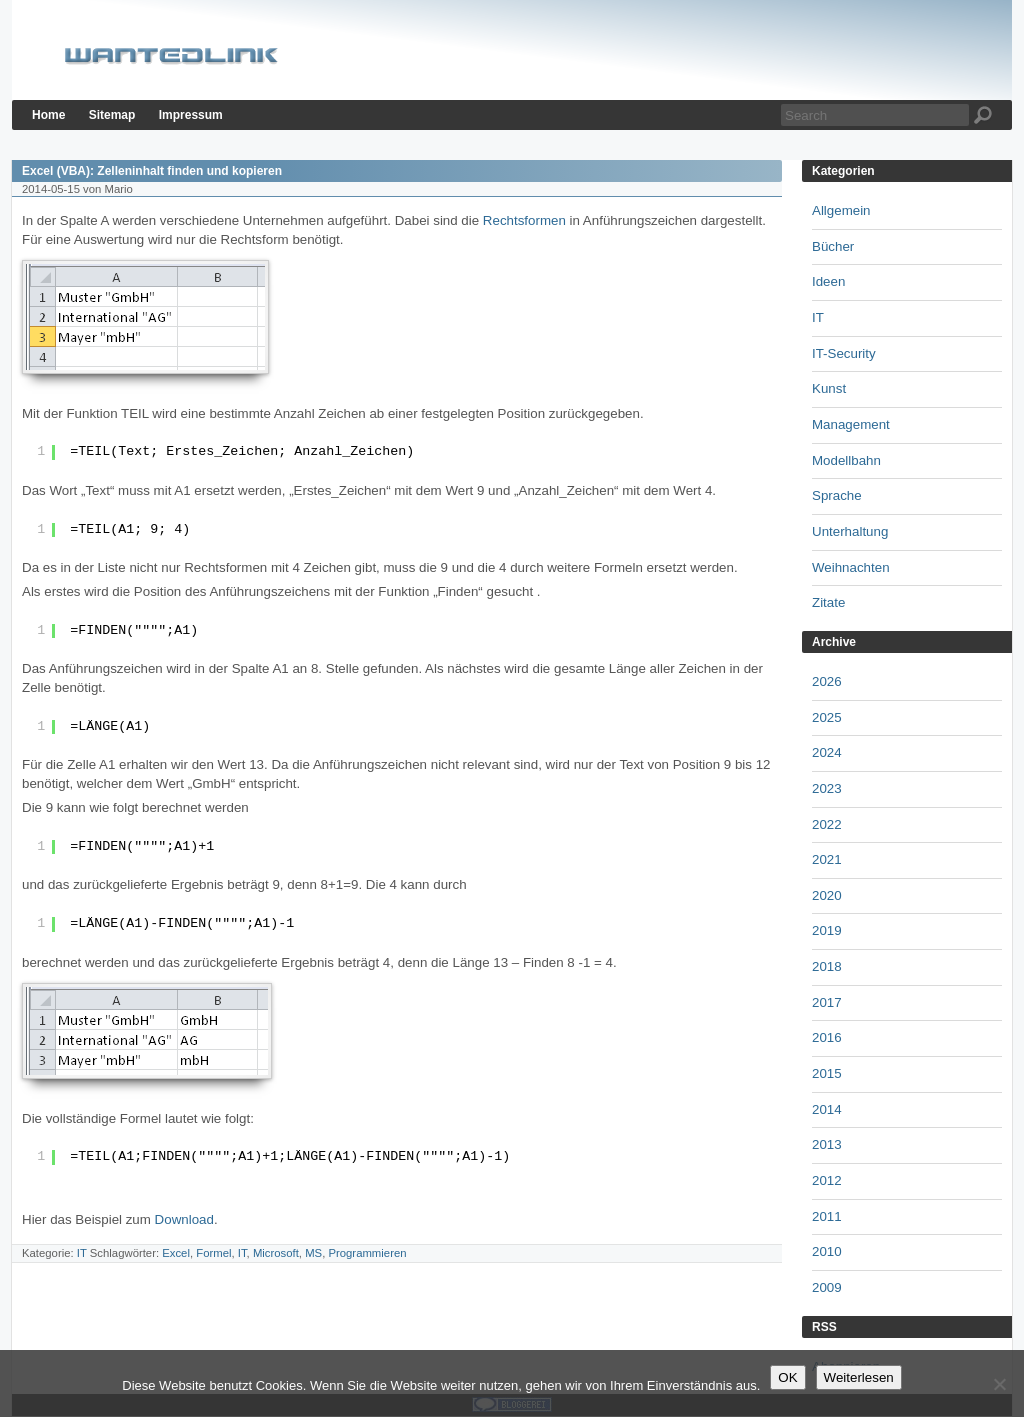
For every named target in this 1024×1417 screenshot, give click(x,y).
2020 (827, 895)
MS (313, 1253)
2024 (827, 752)
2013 (827, 1144)
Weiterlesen (859, 1377)
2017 (827, 1002)
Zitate (828, 602)
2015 (827, 1073)
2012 (827, 1180)
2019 (827, 930)
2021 (827, 859)
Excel (176, 1253)
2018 (827, 966)
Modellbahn (846, 460)
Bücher (833, 246)
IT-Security (844, 353)
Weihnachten (851, 567)
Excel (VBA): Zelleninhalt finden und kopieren (152, 171)
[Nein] (999, 1384)
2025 (827, 717)
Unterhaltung (850, 531)
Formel (213, 1253)
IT (82, 1253)
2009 (827, 1287)
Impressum (191, 115)
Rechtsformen (524, 220)
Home (48, 115)
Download (184, 1219)
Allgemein (841, 210)
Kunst (829, 388)
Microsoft (276, 1253)
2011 (827, 1216)
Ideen (828, 281)
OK (787, 1377)
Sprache (837, 495)
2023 (827, 788)
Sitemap (112, 115)
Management (851, 424)
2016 (827, 1037)
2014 (827, 1109)
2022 (827, 824)
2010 (827, 1251)
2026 (827, 681)
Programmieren (367, 1253)
